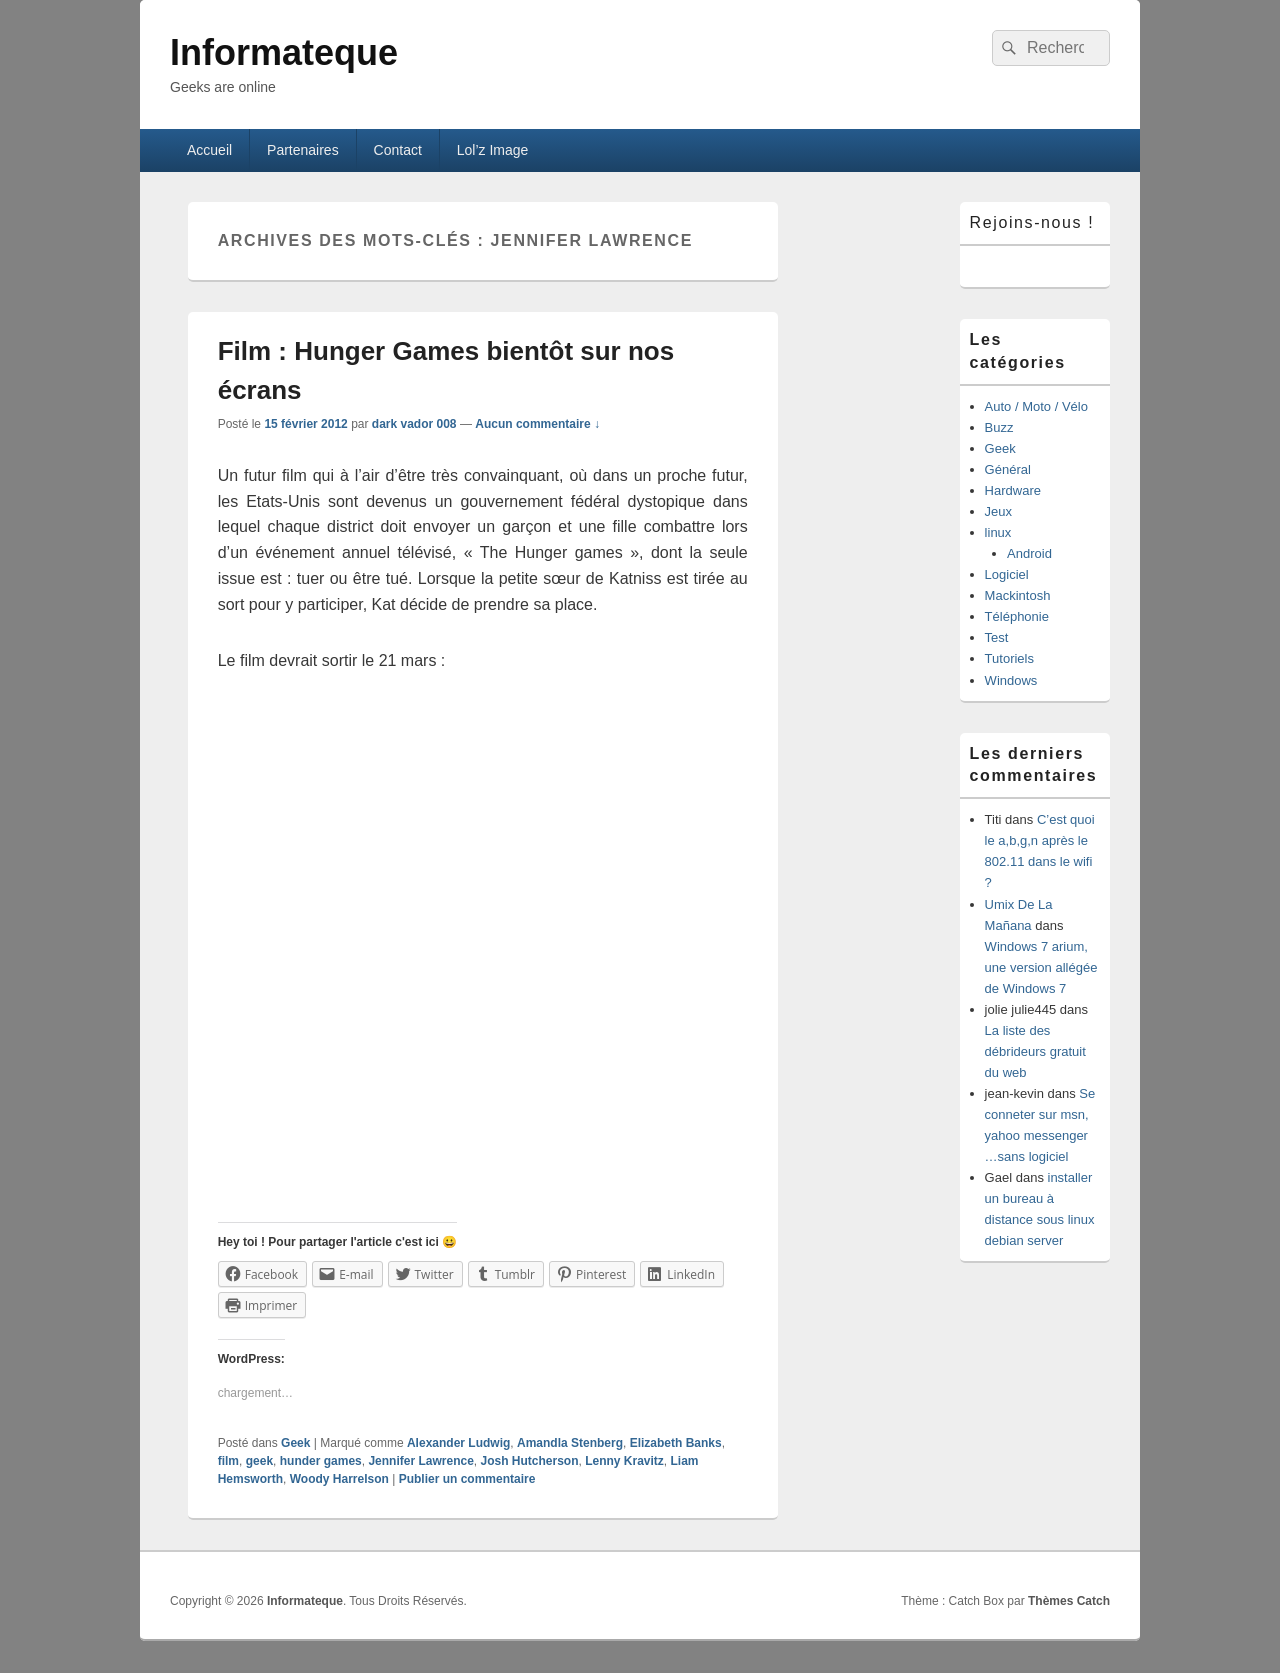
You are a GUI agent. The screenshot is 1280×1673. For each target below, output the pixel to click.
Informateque (284, 52)
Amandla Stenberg (570, 1443)
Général (1008, 469)
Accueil (209, 150)
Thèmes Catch (1069, 1601)
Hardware (1013, 490)
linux (998, 532)
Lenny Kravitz (624, 1461)
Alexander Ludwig (458, 1443)
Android (1029, 553)
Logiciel (1007, 574)
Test (997, 637)
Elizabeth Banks (676, 1443)
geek (259, 1461)
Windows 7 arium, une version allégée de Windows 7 (1041, 967)
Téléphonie (1017, 616)
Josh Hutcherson (529, 1461)
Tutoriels (1009, 658)
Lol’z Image (493, 150)
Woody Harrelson (339, 1479)
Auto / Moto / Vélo (1036, 406)
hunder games (321, 1461)
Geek (295, 1443)
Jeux (998, 511)
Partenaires (303, 150)
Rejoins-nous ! (1032, 222)
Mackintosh (1018, 595)
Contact (398, 150)
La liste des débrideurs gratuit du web (1035, 1051)
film (228, 1461)
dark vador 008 (414, 424)
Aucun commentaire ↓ (537, 424)
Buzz (999, 427)
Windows (1011, 680)
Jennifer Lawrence (420, 1461)
